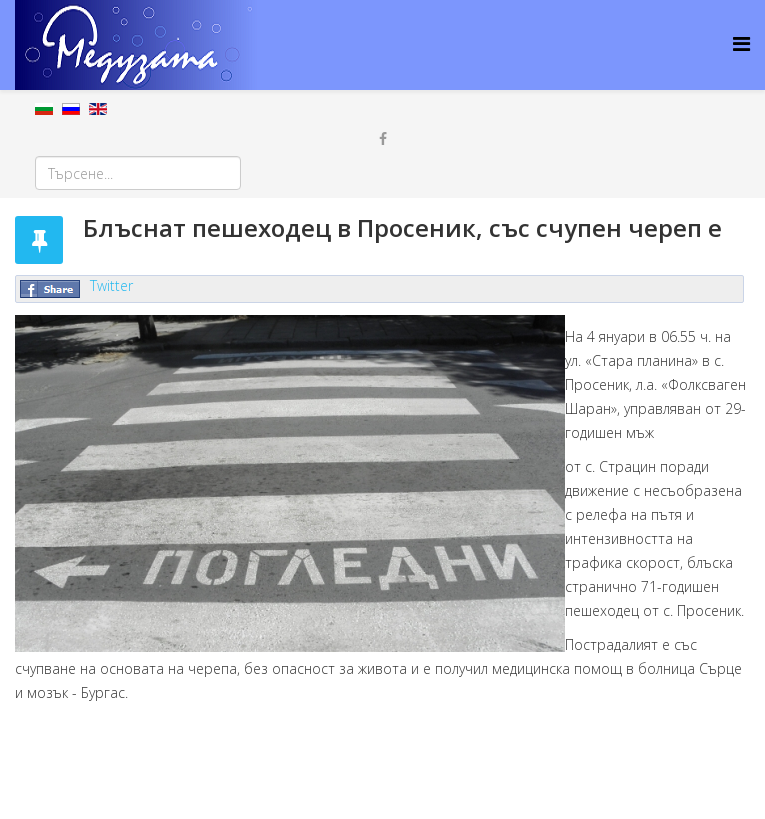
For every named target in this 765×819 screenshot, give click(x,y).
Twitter (111, 285)
